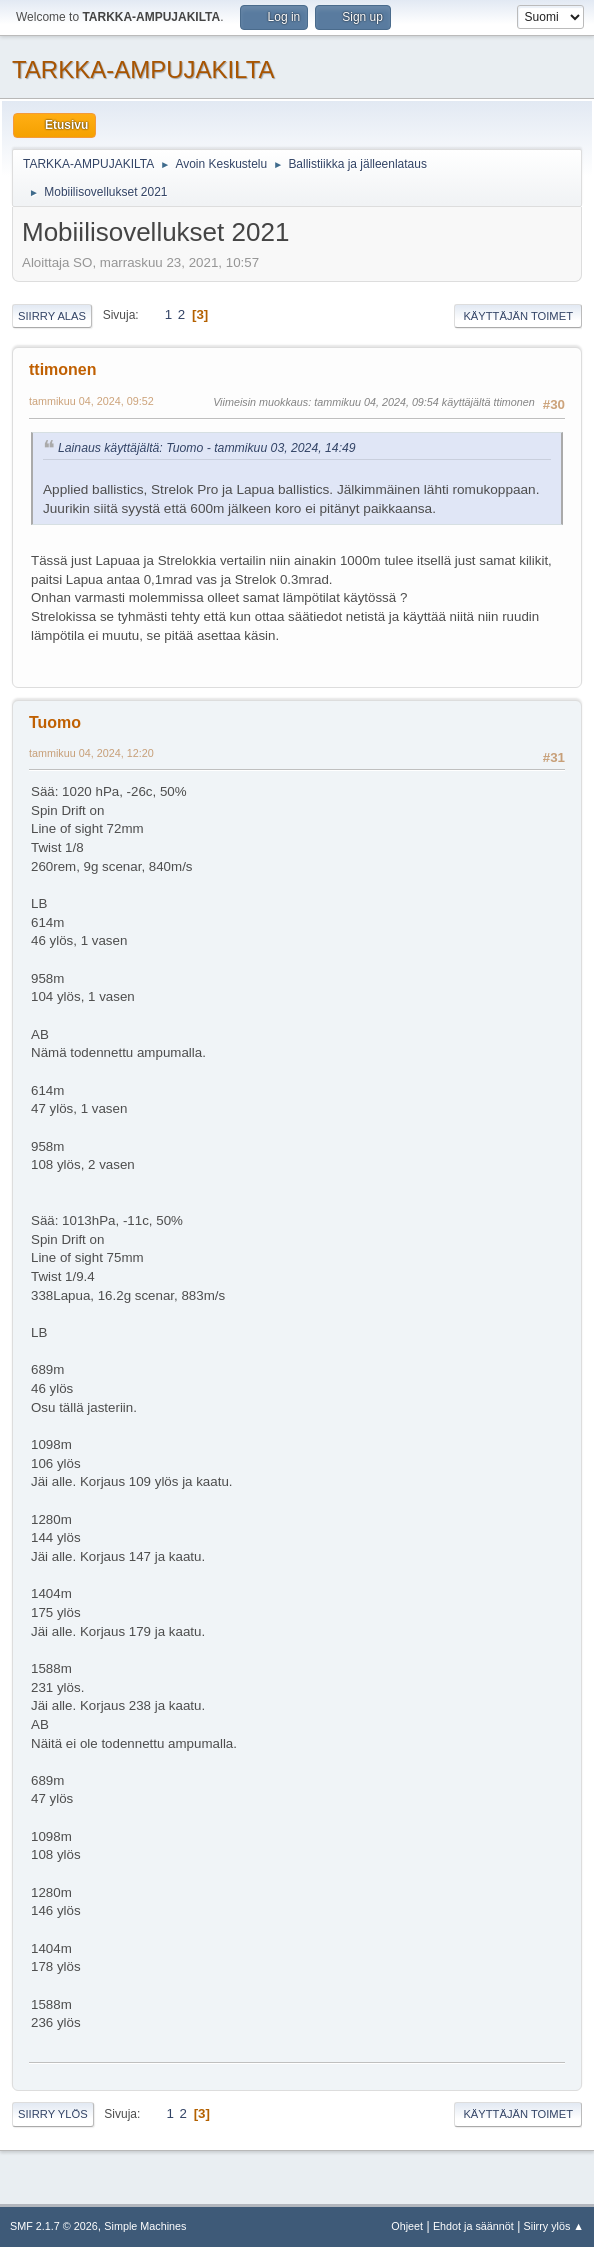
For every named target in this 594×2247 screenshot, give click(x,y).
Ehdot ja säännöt (473, 2226)
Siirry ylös (53, 2114)
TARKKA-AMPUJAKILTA (143, 69)
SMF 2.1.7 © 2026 (54, 2226)
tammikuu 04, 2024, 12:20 (91, 753)
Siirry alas (52, 316)
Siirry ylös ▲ (554, 2226)
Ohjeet (407, 2226)
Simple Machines (145, 2226)
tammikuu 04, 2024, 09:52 (91, 401)
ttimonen (62, 369)
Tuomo (55, 722)
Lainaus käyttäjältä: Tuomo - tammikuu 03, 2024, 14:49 (207, 448)
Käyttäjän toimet (518, 316)
